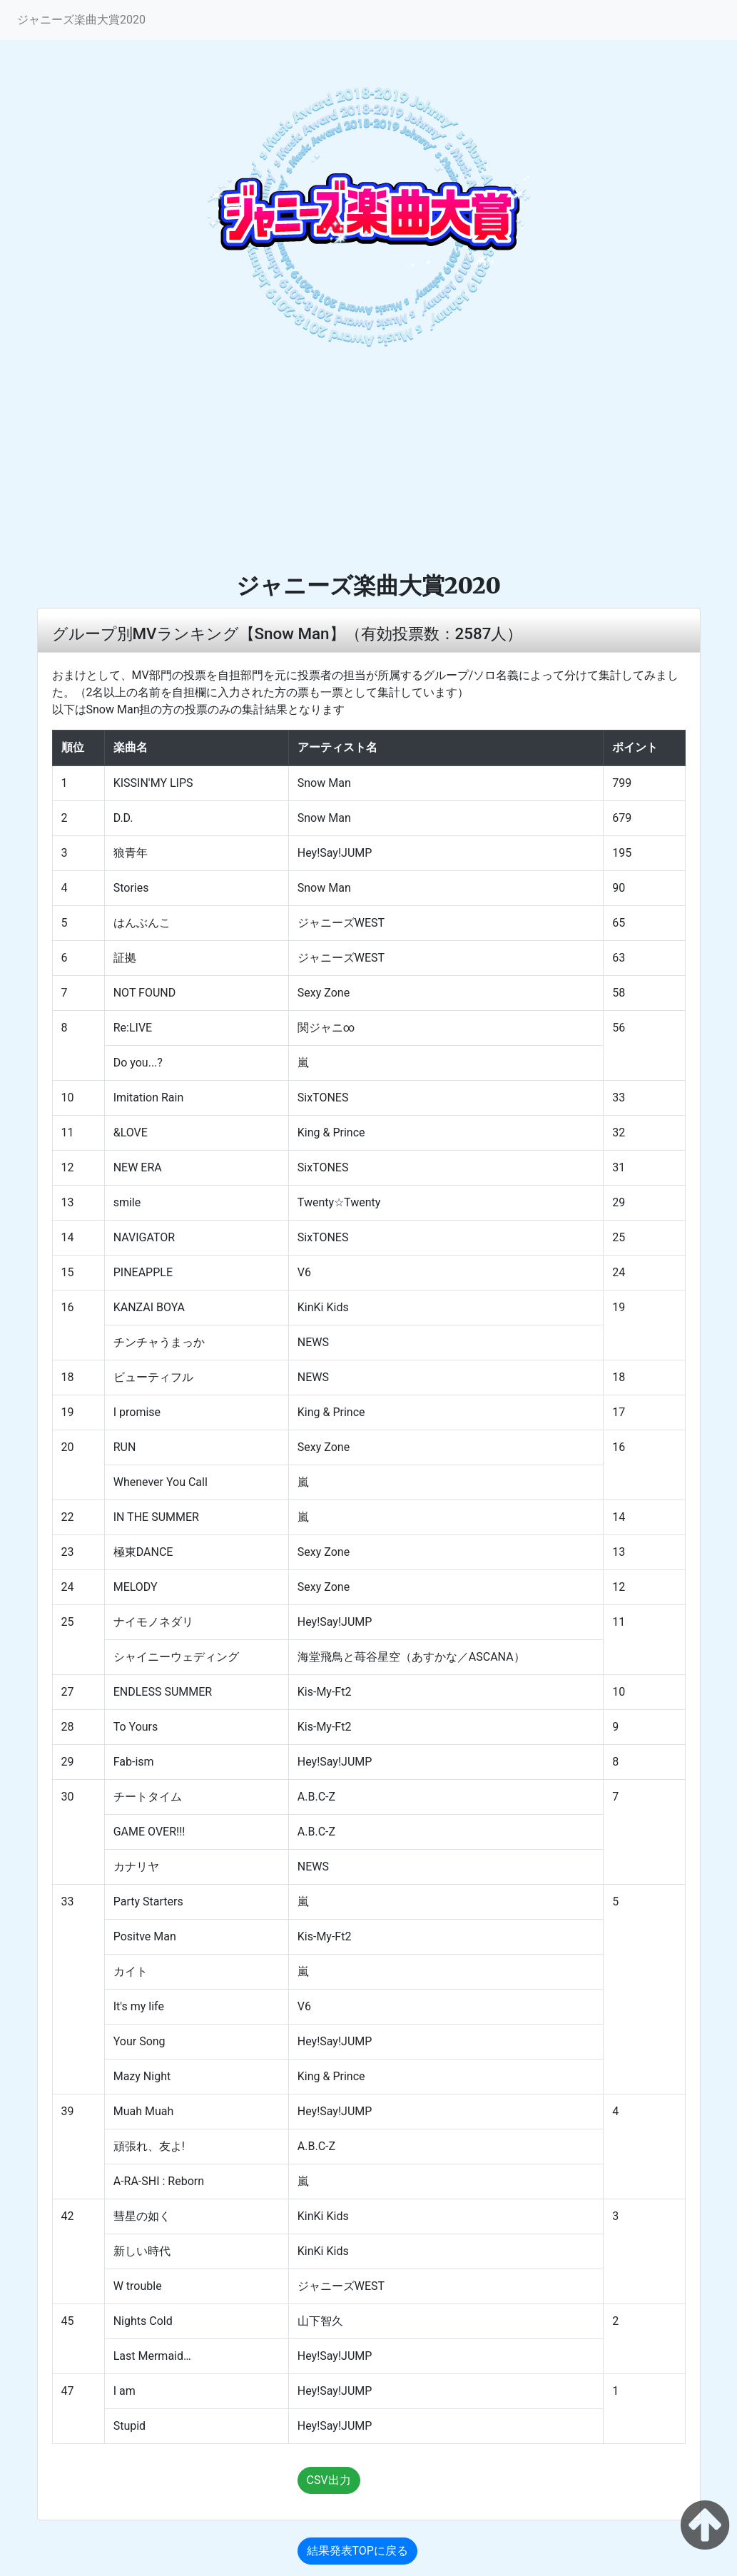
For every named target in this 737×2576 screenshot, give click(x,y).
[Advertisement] (368, 464)
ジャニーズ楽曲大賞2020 (81, 19)
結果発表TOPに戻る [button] (357, 2550)
